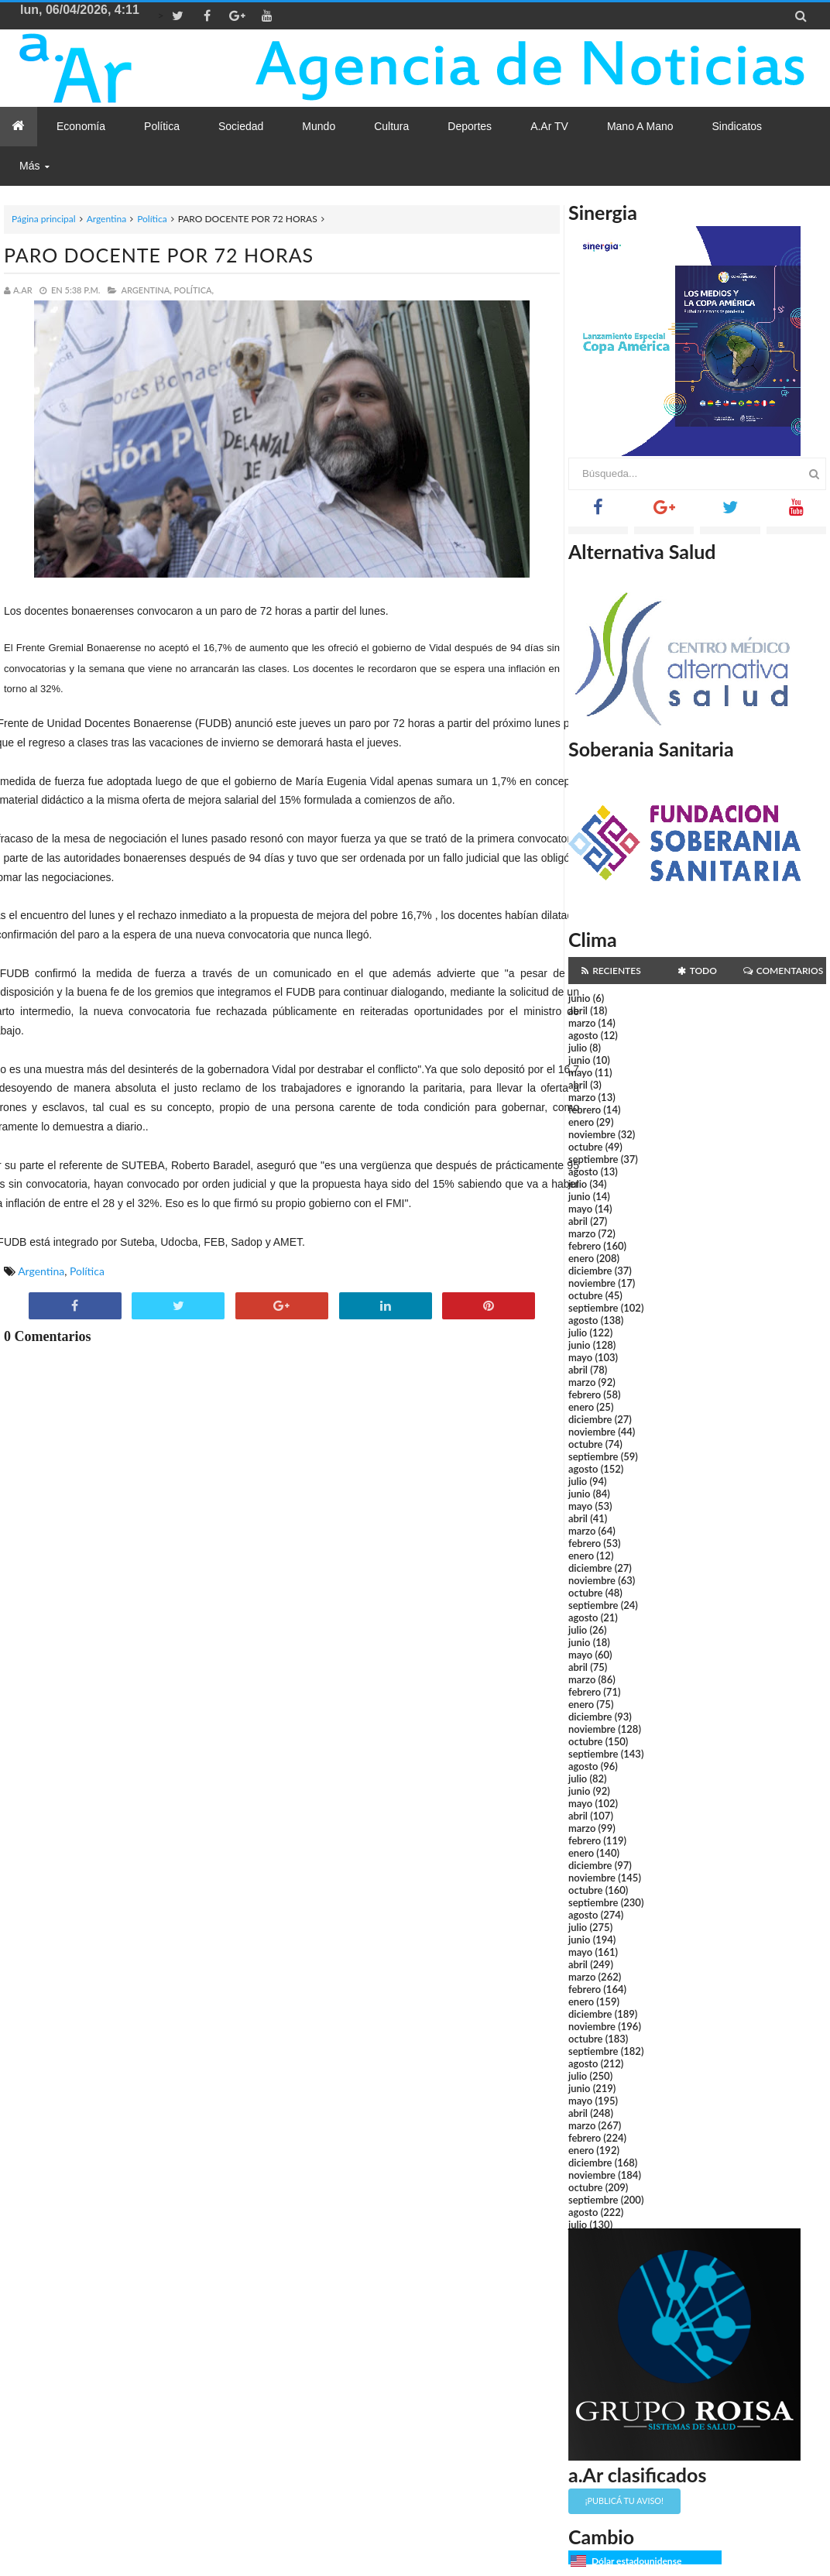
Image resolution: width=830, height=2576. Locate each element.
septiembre (593, 1159)
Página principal (44, 219)
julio (577, 1047)
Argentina (106, 219)
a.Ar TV (549, 126)
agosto (583, 1035)
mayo (580, 1072)
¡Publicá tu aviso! (624, 2500)
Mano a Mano (640, 126)
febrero (584, 1109)
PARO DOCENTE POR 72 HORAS (159, 254)
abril (578, 1010)
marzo (581, 1023)
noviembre (592, 1134)
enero (581, 1122)
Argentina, (146, 290)
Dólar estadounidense (636, 2561)
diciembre (590, 1270)
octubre (585, 1147)
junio (579, 998)
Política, (194, 290)
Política (152, 219)
